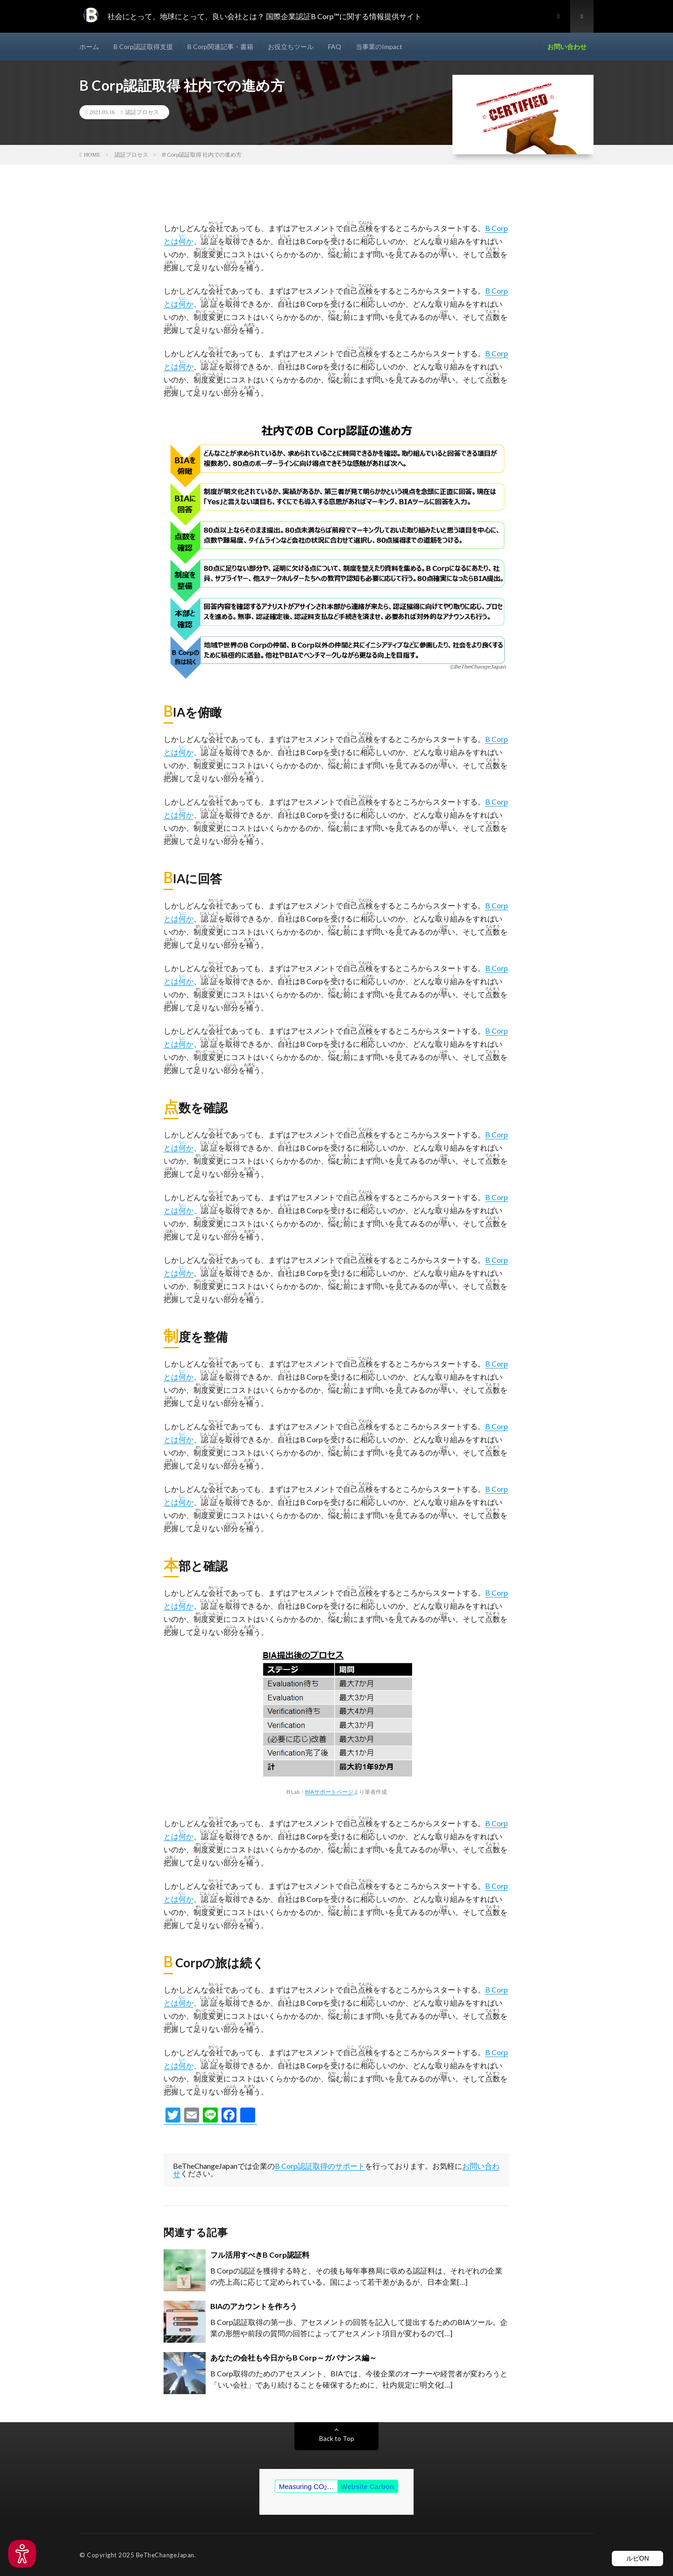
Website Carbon (367, 2486)
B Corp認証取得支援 (143, 46)
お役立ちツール (291, 46)
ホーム (89, 46)
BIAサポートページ (329, 1791)
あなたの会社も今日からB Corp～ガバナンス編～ (293, 2357)
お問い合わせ (567, 46)
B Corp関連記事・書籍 (220, 46)
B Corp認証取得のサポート (320, 2165)
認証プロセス (142, 112)
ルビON (637, 2558)
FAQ (334, 46)
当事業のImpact (379, 46)
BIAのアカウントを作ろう (253, 2306)
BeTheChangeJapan (165, 2555)
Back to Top (336, 2438)
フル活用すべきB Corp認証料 (259, 2254)
